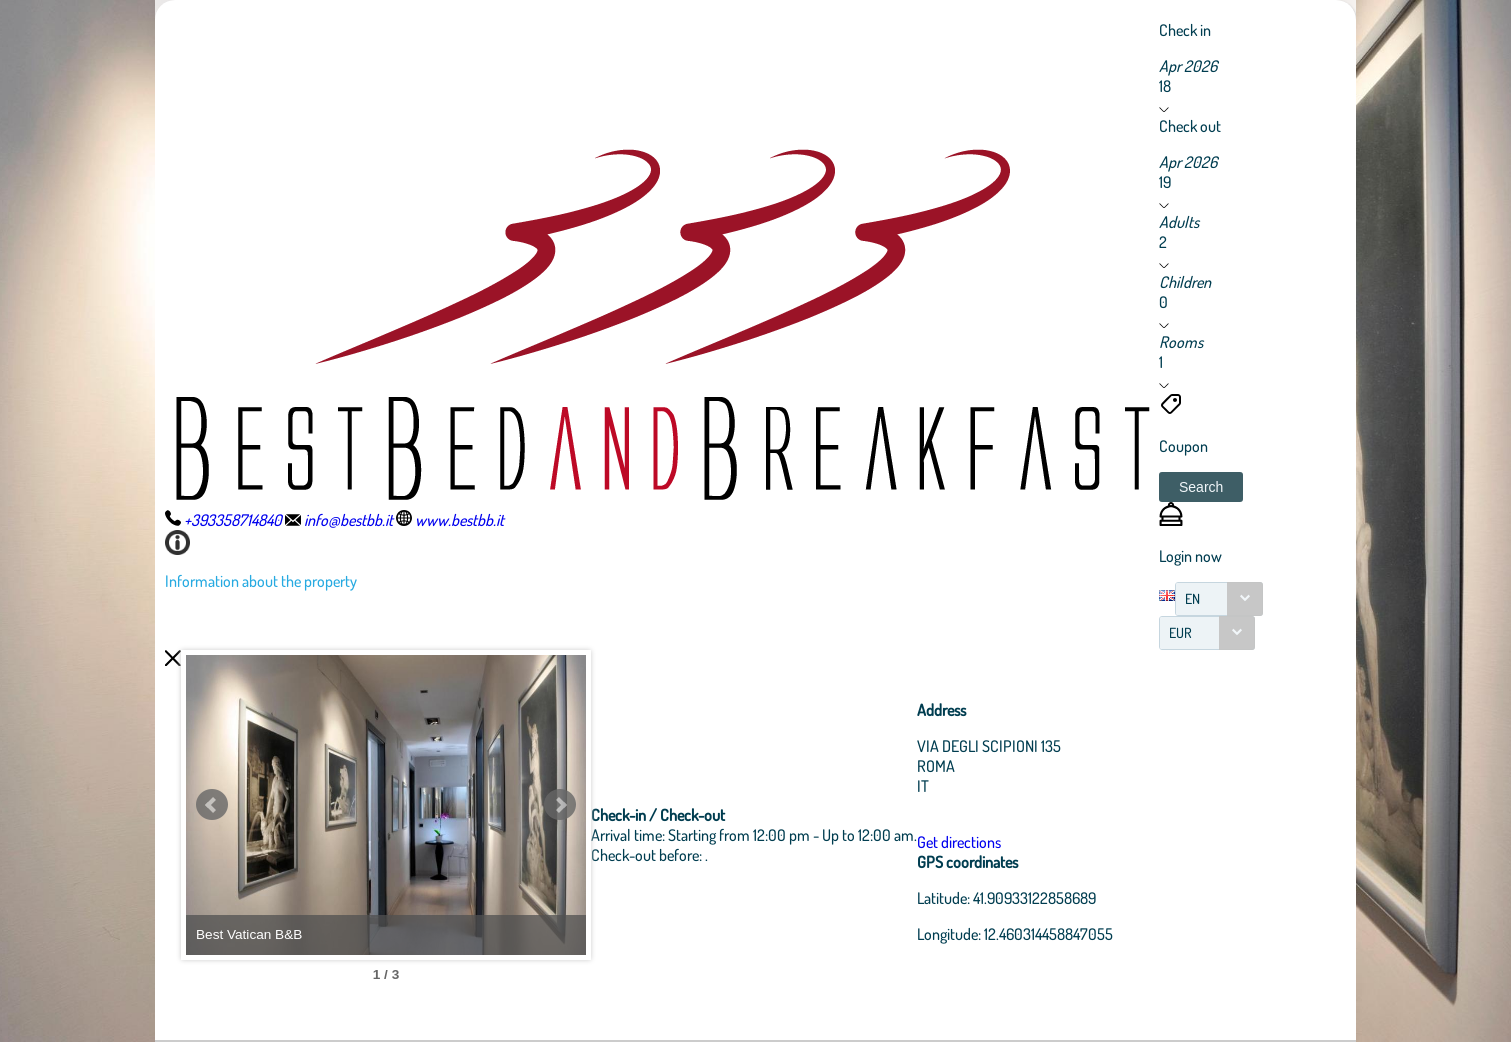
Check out (1190, 126)
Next (560, 805)
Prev (212, 805)
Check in (1185, 30)
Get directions (959, 842)
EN (1192, 598)
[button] (1201, 487)
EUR (1180, 632)
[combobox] (1219, 599)
